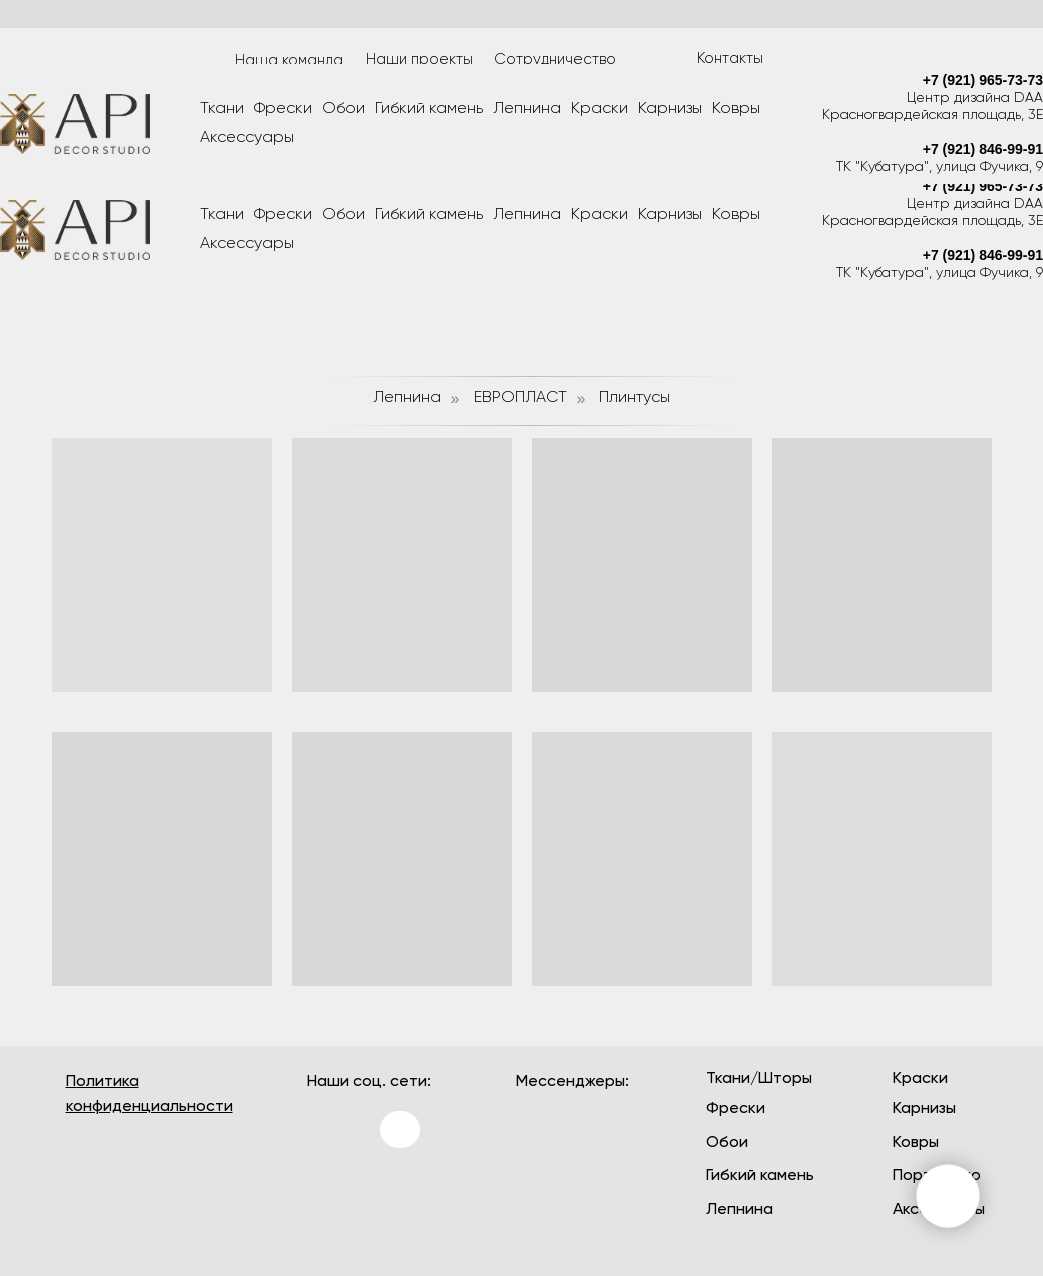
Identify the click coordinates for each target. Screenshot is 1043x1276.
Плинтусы (634, 398)
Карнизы (670, 215)
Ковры (736, 215)
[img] (331, 1190)
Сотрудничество (555, 59)
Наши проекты (419, 59)
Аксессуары (247, 244)
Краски (599, 215)
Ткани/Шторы (759, 1079)
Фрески (283, 215)
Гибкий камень (429, 215)
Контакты (730, 58)
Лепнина (527, 215)
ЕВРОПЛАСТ (520, 398)
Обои (343, 215)
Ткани (222, 215)
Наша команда (289, 60)
